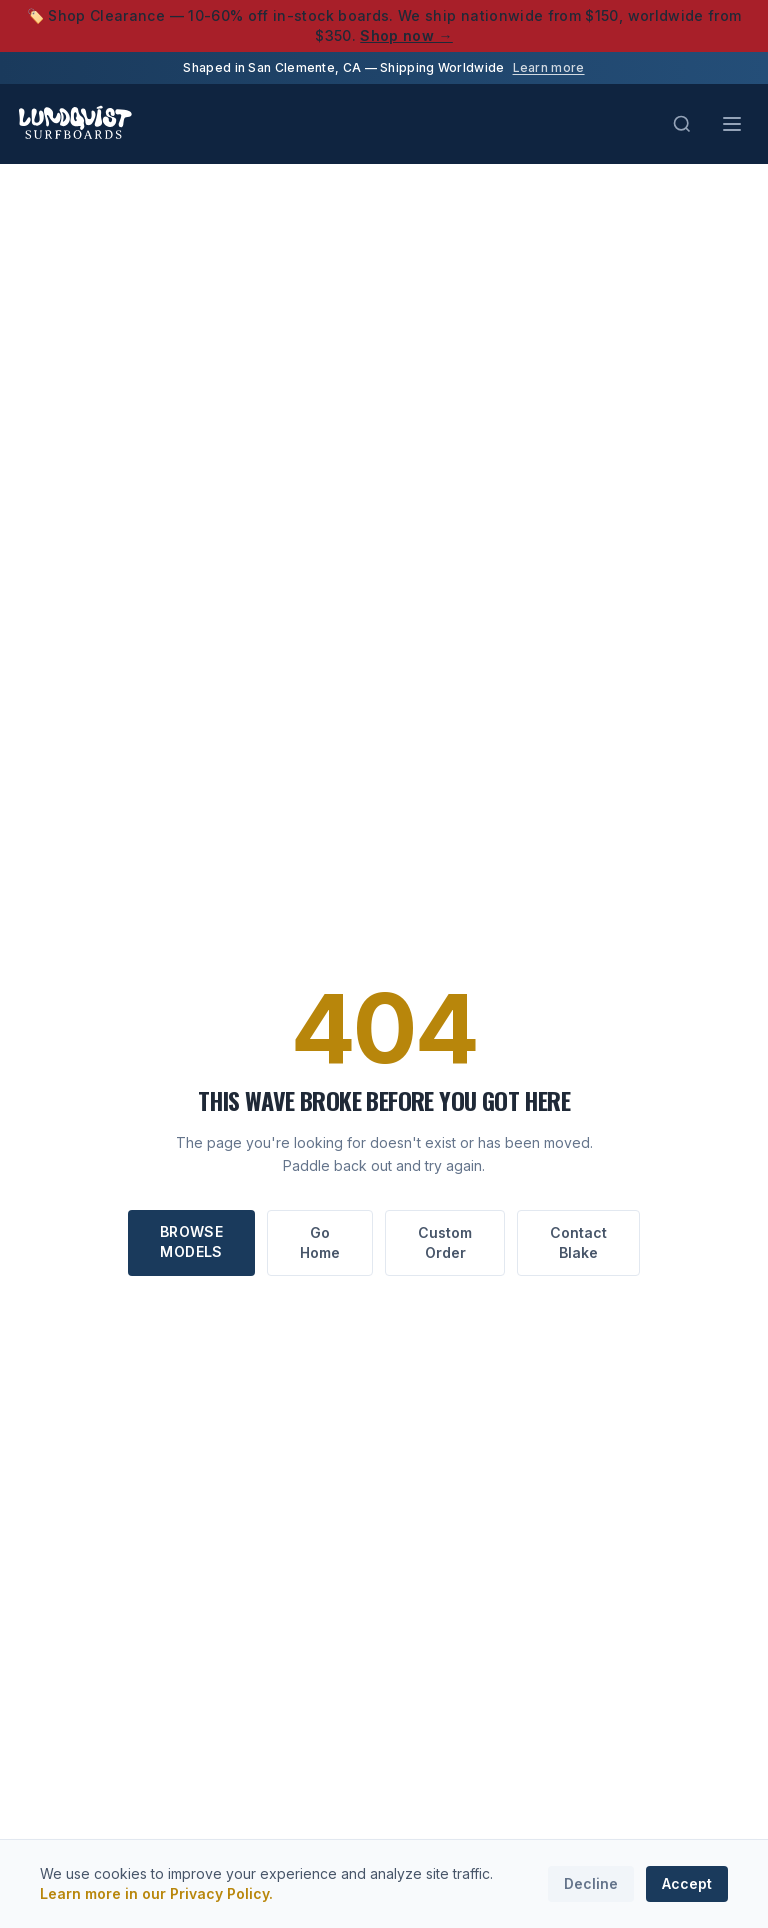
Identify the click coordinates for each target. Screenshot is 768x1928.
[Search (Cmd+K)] (682, 124)
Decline (591, 1883)
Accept (687, 1883)
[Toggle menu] (732, 124)
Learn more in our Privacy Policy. (156, 1893)
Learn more (549, 67)
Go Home (320, 1242)
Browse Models (191, 1241)
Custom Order (445, 1242)
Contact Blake (578, 1242)
